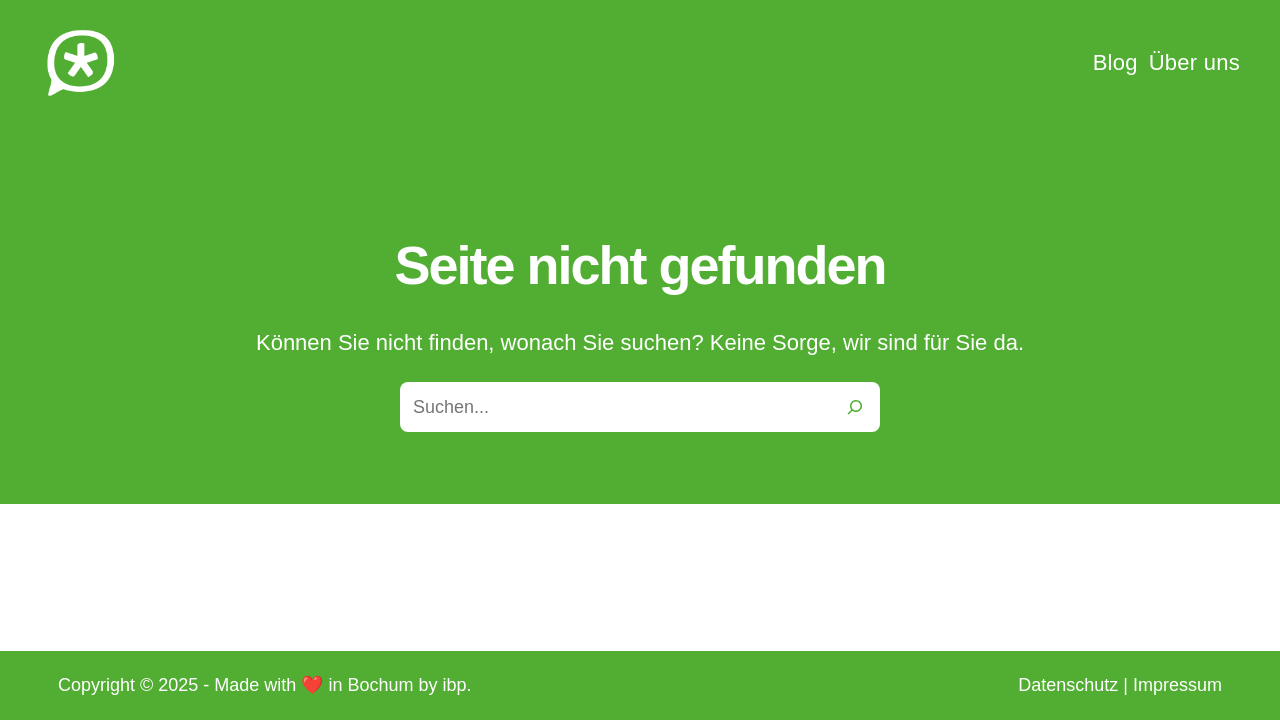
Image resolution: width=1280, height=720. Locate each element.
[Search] (855, 407)
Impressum (1177, 685)
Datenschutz (1068, 685)
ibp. (456, 685)
